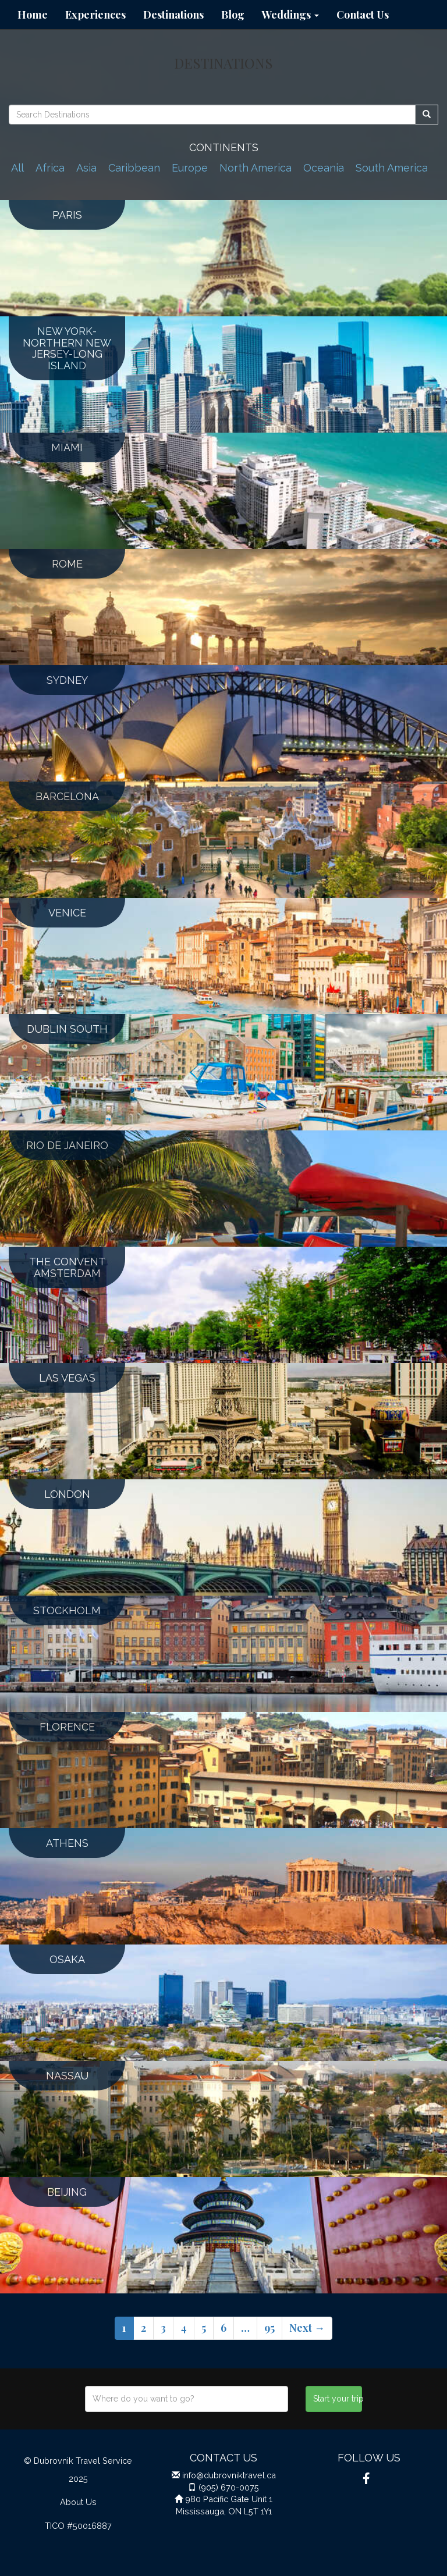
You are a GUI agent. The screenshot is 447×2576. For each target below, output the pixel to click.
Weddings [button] (290, 15)
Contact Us (362, 15)
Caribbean (134, 168)
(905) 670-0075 (228, 2487)
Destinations (173, 15)
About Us (78, 2502)
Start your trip (337, 2398)
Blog (232, 15)
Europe (190, 168)
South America (392, 168)
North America (255, 168)
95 (269, 2328)
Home (32, 15)
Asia (86, 168)
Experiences (95, 15)
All (17, 168)
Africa (50, 168)
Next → (307, 2328)
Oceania (323, 168)
